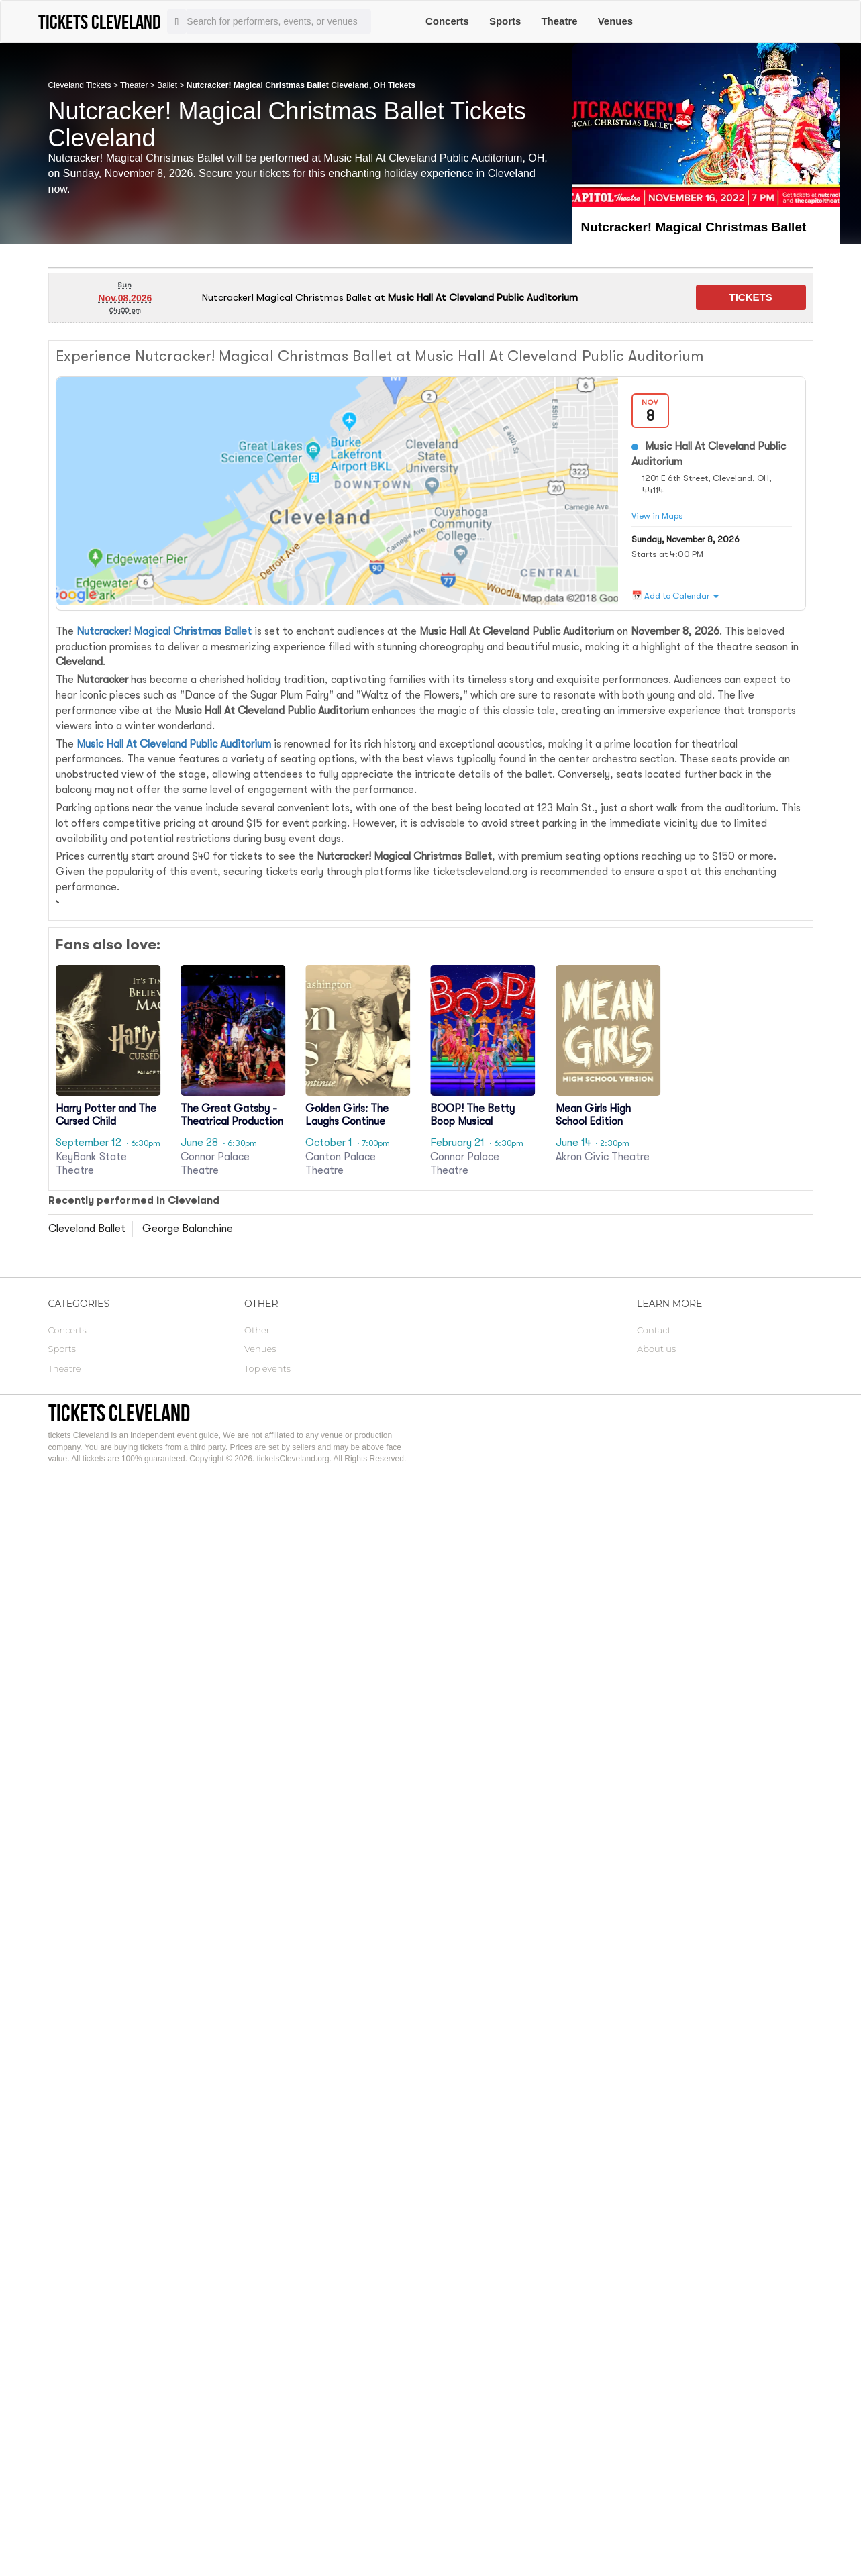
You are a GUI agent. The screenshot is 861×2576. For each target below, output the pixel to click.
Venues (616, 21)
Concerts (447, 21)
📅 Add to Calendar (675, 595)
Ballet (167, 85)
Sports (505, 21)
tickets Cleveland (119, 1412)
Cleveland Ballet (86, 1229)
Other (257, 1330)
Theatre (559, 21)
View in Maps (657, 516)
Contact (654, 1330)
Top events (267, 1368)
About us (656, 1348)
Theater (134, 85)
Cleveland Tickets (79, 85)
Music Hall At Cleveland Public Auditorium (174, 744)
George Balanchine (187, 1229)
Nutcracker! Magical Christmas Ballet (164, 631)
